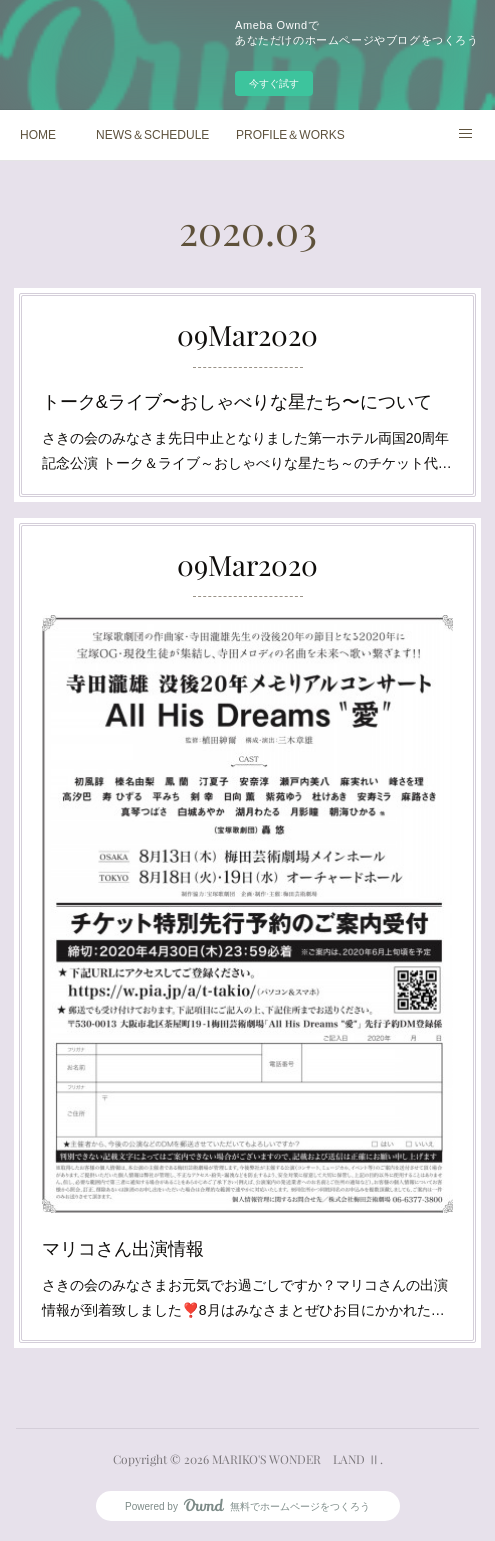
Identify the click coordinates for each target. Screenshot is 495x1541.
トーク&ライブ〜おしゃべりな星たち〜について (238, 400)
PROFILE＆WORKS (290, 135)
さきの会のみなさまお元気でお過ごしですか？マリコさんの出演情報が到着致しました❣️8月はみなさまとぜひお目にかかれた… (245, 1240)
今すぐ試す (274, 83)
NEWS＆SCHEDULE (152, 135)
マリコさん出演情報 (142, 1199)
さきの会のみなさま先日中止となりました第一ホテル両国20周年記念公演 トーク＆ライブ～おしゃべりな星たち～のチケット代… (247, 442)
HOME (38, 135)
